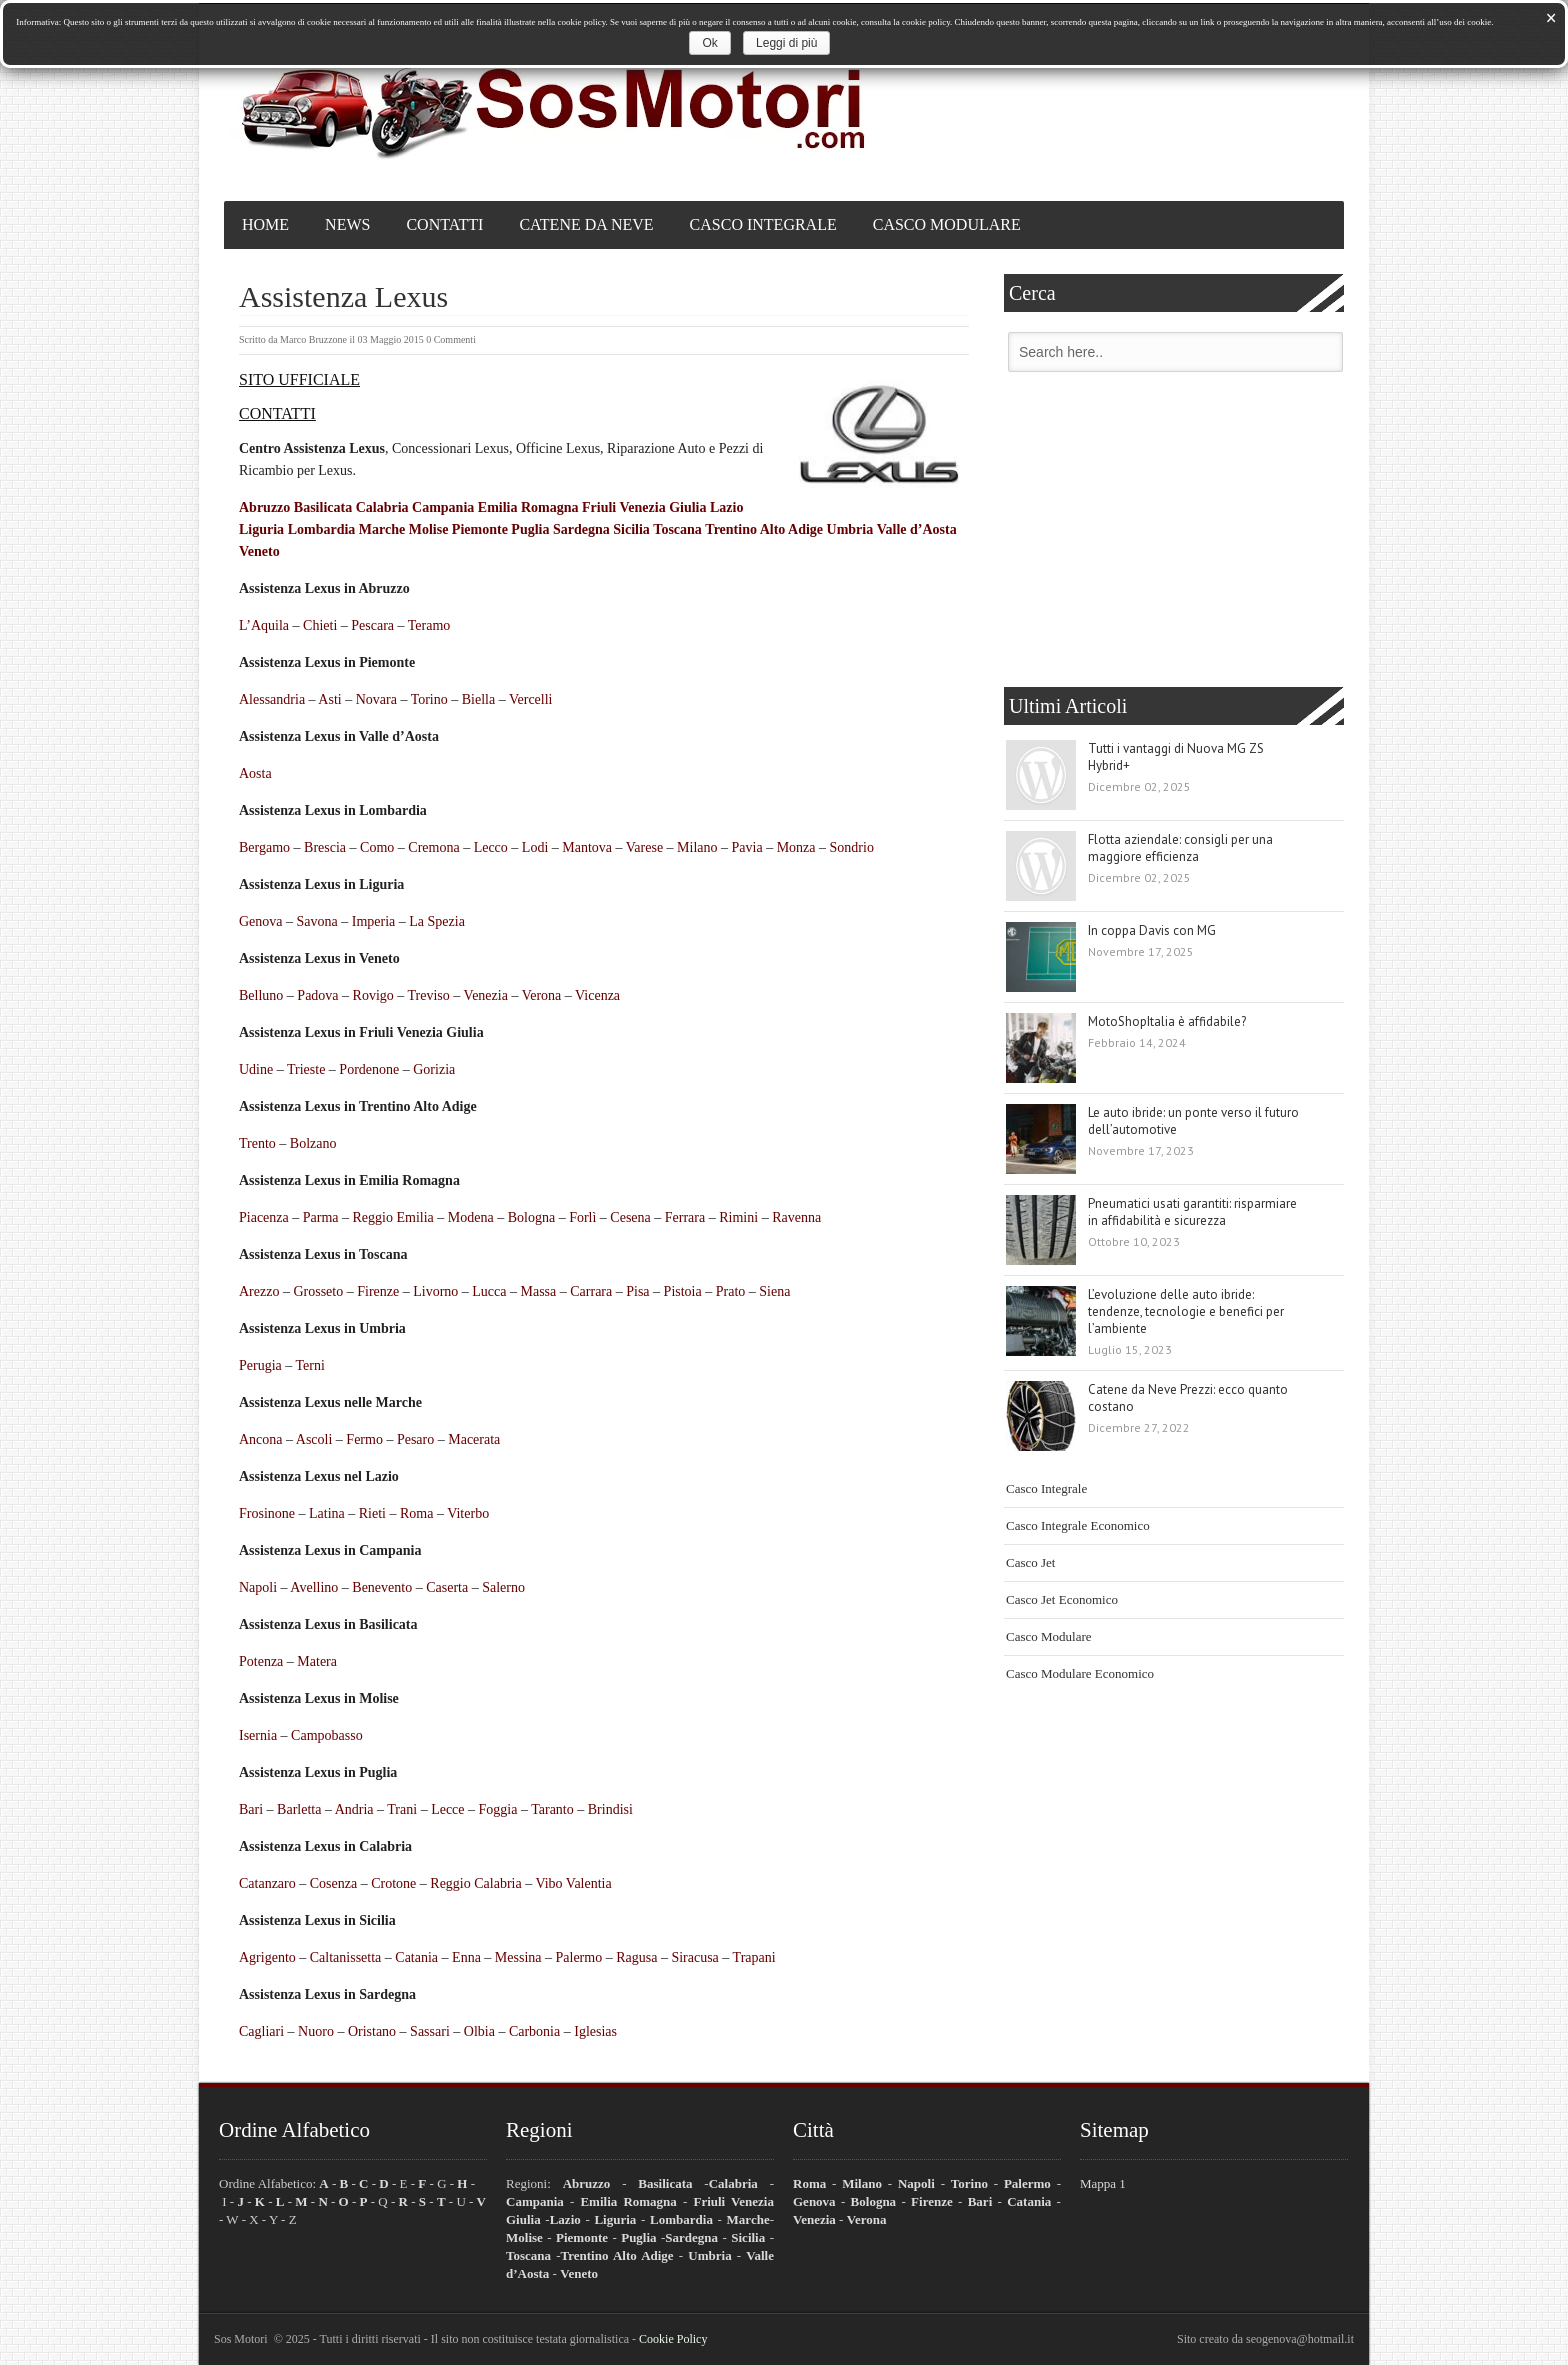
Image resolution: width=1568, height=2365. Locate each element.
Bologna (531, 1217)
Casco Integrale (763, 224)
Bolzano (313, 1143)
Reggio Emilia (393, 1217)
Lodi (535, 847)
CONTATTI (277, 413)
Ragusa (636, 1957)
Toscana (677, 529)
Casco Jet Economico (1062, 1599)
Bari (251, 1809)
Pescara (372, 625)
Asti (329, 699)
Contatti (444, 224)
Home (265, 224)
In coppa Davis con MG (1152, 930)
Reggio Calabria (475, 1883)
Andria (354, 1809)
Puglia (530, 529)
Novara (376, 699)
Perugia (260, 1365)
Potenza (261, 1661)
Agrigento (267, 1957)
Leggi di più (786, 43)
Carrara (591, 1291)
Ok (709, 43)
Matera (317, 1661)
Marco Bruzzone (313, 339)
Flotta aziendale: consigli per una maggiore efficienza (1180, 848)
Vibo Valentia (573, 1883)
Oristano (372, 2031)
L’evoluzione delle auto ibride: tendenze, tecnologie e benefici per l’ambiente (1186, 1311)
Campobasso (327, 1735)
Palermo (579, 1957)
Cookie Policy (673, 2339)
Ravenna (796, 1217)
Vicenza (597, 995)
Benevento (382, 1587)
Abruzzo (264, 507)
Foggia (498, 1809)
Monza (796, 847)
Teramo (429, 625)
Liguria (261, 529)
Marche (382, 529)
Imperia (374, 921)
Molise (429, 529)
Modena (471, 1217)
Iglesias (595, 2031)
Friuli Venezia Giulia (644, 507)
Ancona (261, 1439)
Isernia (258, 1735)
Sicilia (631, 529)
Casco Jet (1030, 1562)
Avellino (314, 1587)
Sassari (430, 2031)
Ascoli (314, 1439)
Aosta (255, 773)
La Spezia (437, 921)
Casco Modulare (947, 224)
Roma (416, 1513)
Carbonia (534, 2031)
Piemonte (480, 529)
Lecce (447, 1809)
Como (377, 847)
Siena (774, 1291)
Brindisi (610, 1809)
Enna (466, 1957)
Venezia (486, 995)
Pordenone (369, 1069)
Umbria (850, 529)
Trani (402, 1809)
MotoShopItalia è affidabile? (1167, 1021)
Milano (697, 847)
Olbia (479, 2031)
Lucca (489, 1291)
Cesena (630, 1217)
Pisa (637, 1291)
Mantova (587, 847)
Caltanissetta (346, 1957)
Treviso (429, 995)
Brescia (325, 847)
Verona (542, 995)
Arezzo (259, 1291)
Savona (317, 921)
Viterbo (468, 1513)
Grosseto (318, 1291)
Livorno (435, 1291)
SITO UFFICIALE (299, 379)
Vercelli (531, 699)
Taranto (552, 1809)
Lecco (491, 847)
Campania (443, 507)
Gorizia (434, 1069)
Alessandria (272, 699)
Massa (539, 1291)
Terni (310, 1365)
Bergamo (264, 847)
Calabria (382, 507)
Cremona (433, 847)
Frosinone (267, 1513)
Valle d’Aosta (917, 529)
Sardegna (581, 529)
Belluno (261, 995)
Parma (321, 1217)
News (347, 224)
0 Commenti (451, 339)
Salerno (503, 1587)
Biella (478, 699)
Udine (256, 1069)
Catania (416, 1957)
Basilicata (323, 507)
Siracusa (694, 1957)
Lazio (726, 507)
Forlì (582, 1217)
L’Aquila (264, 625)
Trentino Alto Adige (764, 529)
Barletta (299, 1809)
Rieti (372, 1513)
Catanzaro (267, 1883)
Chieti (320, 625)
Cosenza (333, 1883)
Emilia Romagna (528, 507)
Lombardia (322, 529)
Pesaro (415, 1439)
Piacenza (264, 1217)
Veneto (259, 551)
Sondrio (852, 847)
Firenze (378, 1291)
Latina (327, 1513)
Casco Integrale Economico (1078, 1525)
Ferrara (685, 1217)
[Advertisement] (1174, 532)
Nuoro (316, 2031)
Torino (429, 699)
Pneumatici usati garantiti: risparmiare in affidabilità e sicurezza (1192, 1212)
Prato (731, 1291)
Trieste (306, 1069)
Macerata (474, 1439)
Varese (644, 847)
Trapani (754, 1957)
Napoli (258, 1587)
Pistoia (683, 1291)
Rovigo (373, 995)
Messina (518, 1957)
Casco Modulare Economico (1080, 1673)
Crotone (393, 1883)
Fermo (364, 1439)
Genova (261, 921)
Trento (257, 1143)
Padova (317, 995)
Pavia (747, 847)
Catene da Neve (586, 224)
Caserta (447, 1587)
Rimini (738, 1217)
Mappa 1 (1103, 2183)
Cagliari (261, 2031)
